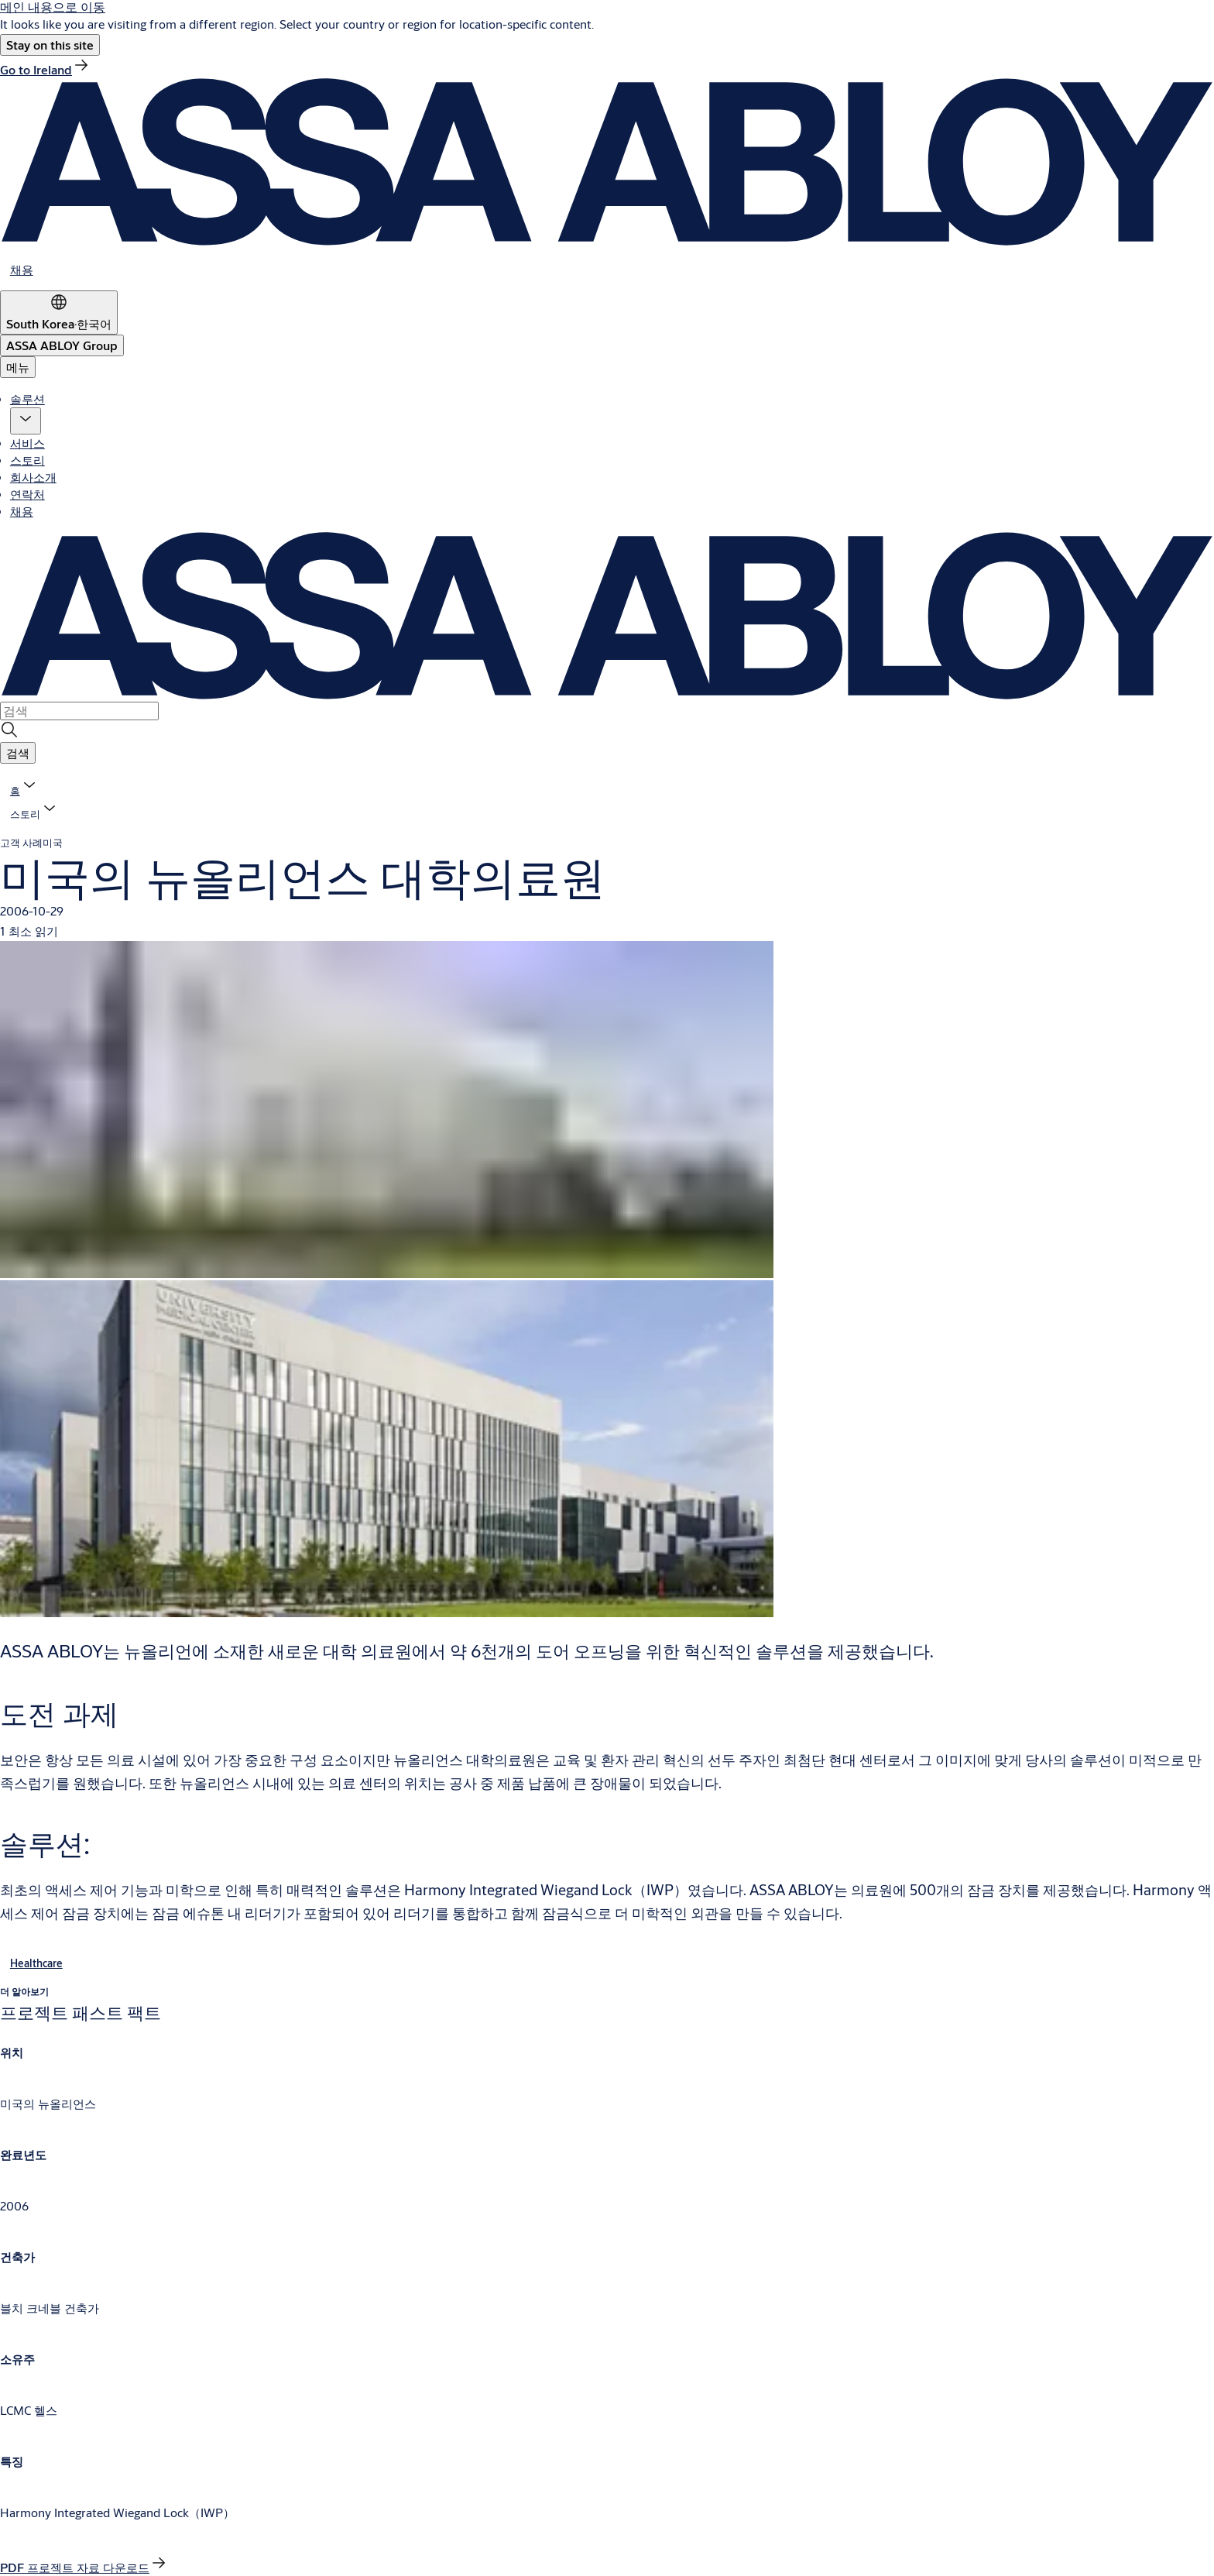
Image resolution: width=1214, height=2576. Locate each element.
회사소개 (33, 477)
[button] (50, 45)
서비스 (27, 442)
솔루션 (27, 398)
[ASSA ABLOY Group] (62, 345)
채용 (21, 511)
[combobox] (79, 711)
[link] (45, 69)
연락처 (27, 494)
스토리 (27, 460)
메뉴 (17, 367)
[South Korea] (59, 312)
